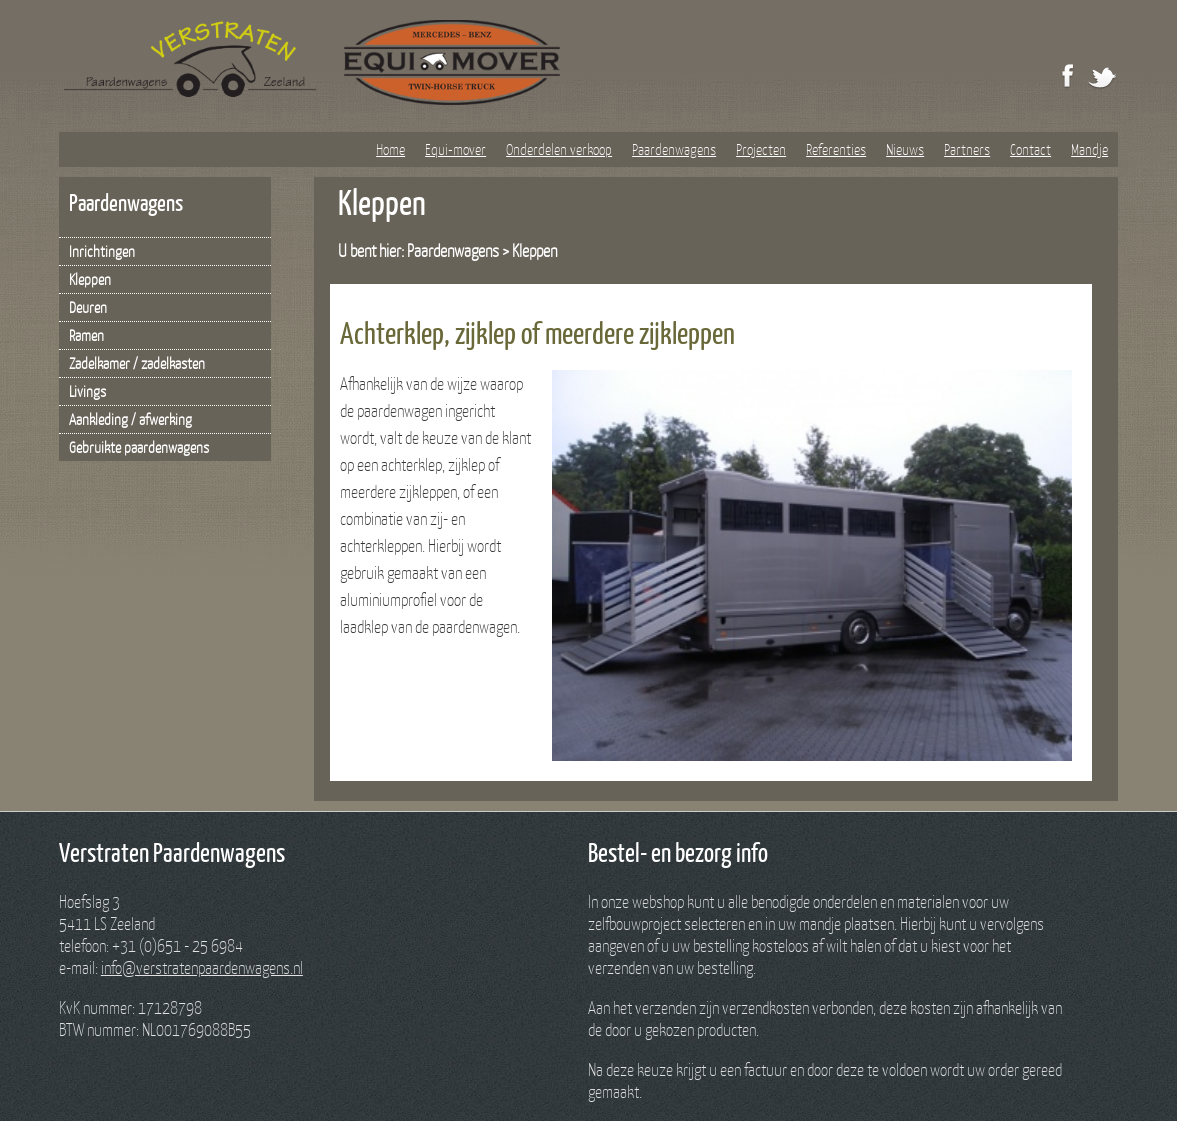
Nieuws (905, 149)
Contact (1030, 149)
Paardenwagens (674, 149)
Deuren (88, 307)
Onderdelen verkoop (559, 149)
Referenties (836, 149)
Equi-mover (455, 149)
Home (390, 149)
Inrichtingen (102, 251)
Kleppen (90, 279)
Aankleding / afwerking (130, 419)
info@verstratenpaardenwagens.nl (202, 967)
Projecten (761, 149)
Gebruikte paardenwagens (139, 447)
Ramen (86, 335)
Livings (87, 391)
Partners (967, 149)
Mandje (1089, 149)
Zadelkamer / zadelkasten (137, 363)
